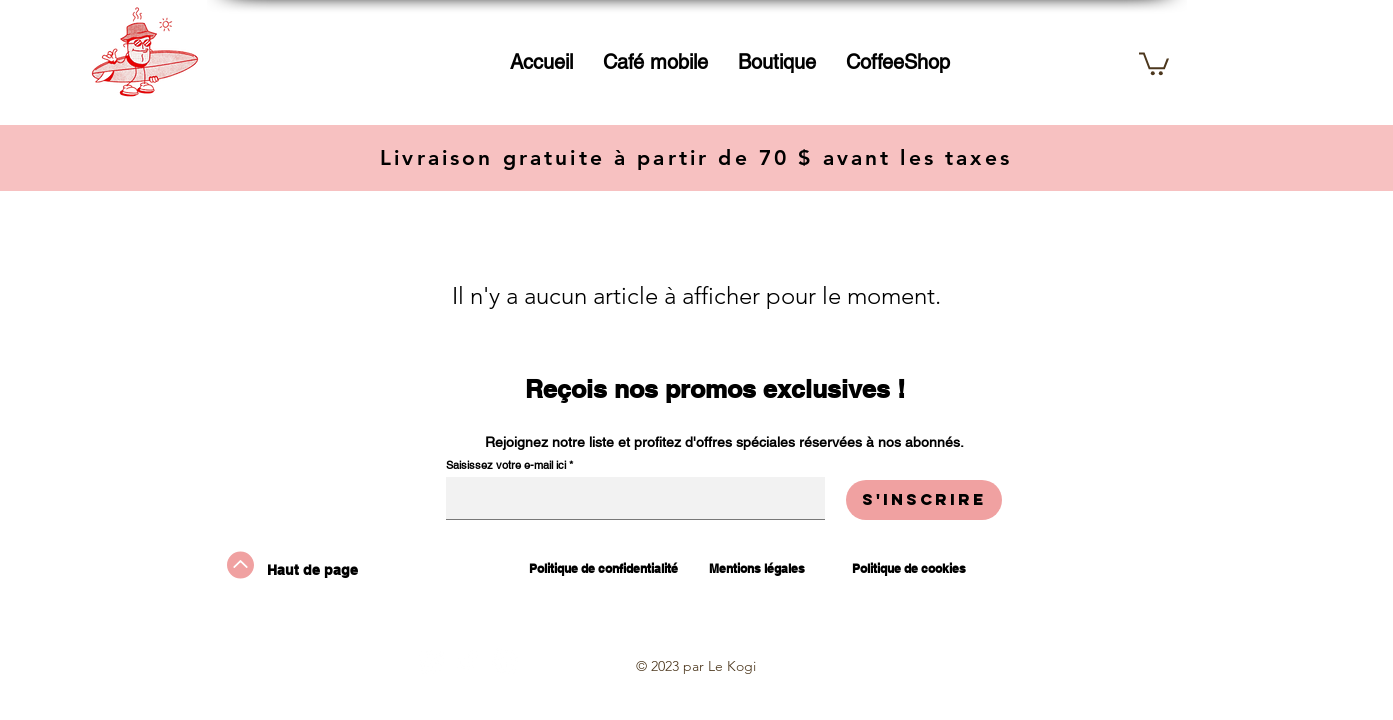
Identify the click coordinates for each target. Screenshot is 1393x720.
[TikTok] (468, 661)
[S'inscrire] (924, 500)
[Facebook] (505, 661)
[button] (777, 62)
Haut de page (312, 570)
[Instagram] (431, 661)
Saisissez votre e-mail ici (506, 465)
